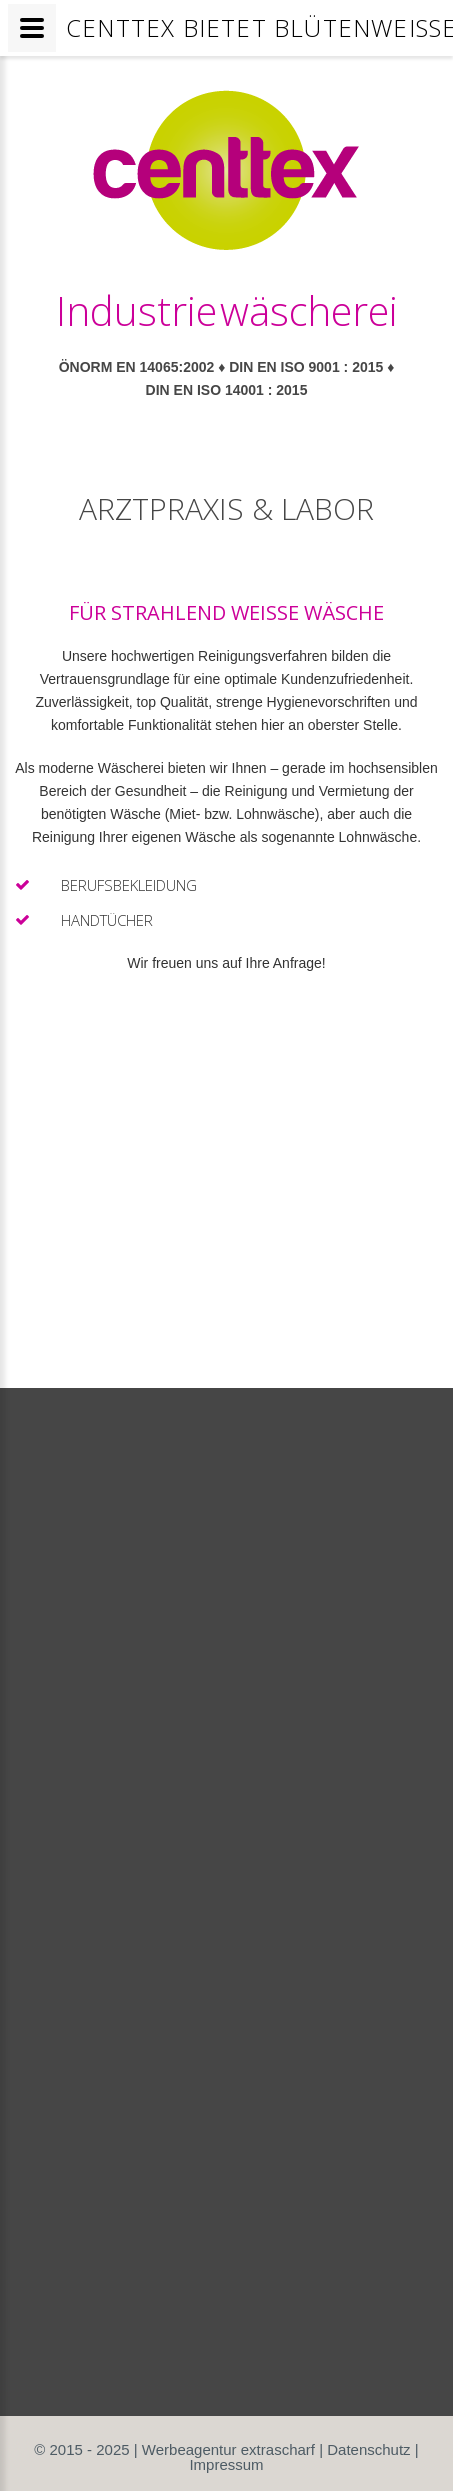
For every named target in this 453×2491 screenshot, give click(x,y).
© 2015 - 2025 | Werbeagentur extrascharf (174, 2449)
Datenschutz (368, 2449)
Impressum (226, 2464)
